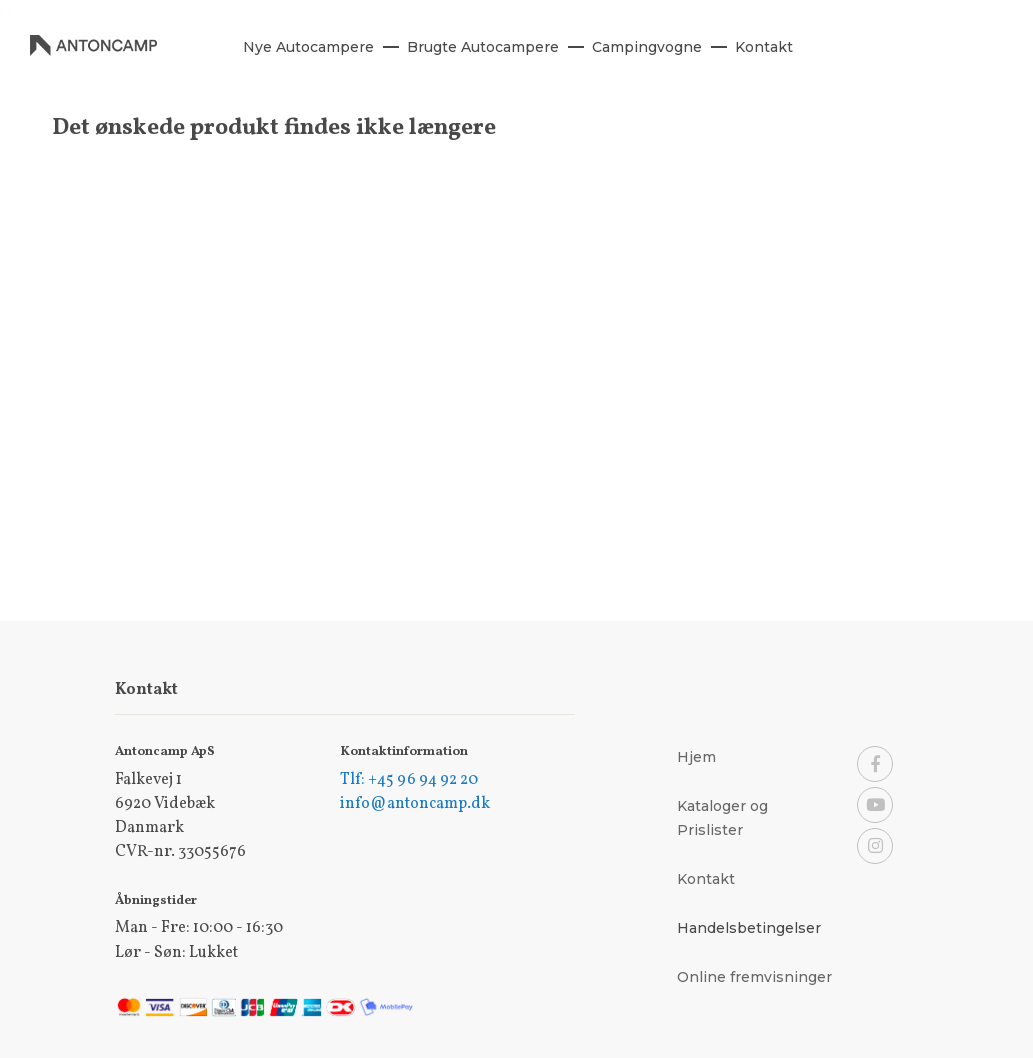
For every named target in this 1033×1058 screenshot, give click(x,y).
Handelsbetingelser (749, 928)
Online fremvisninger (754, 977)
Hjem (696, 757)
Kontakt (706, 879)
